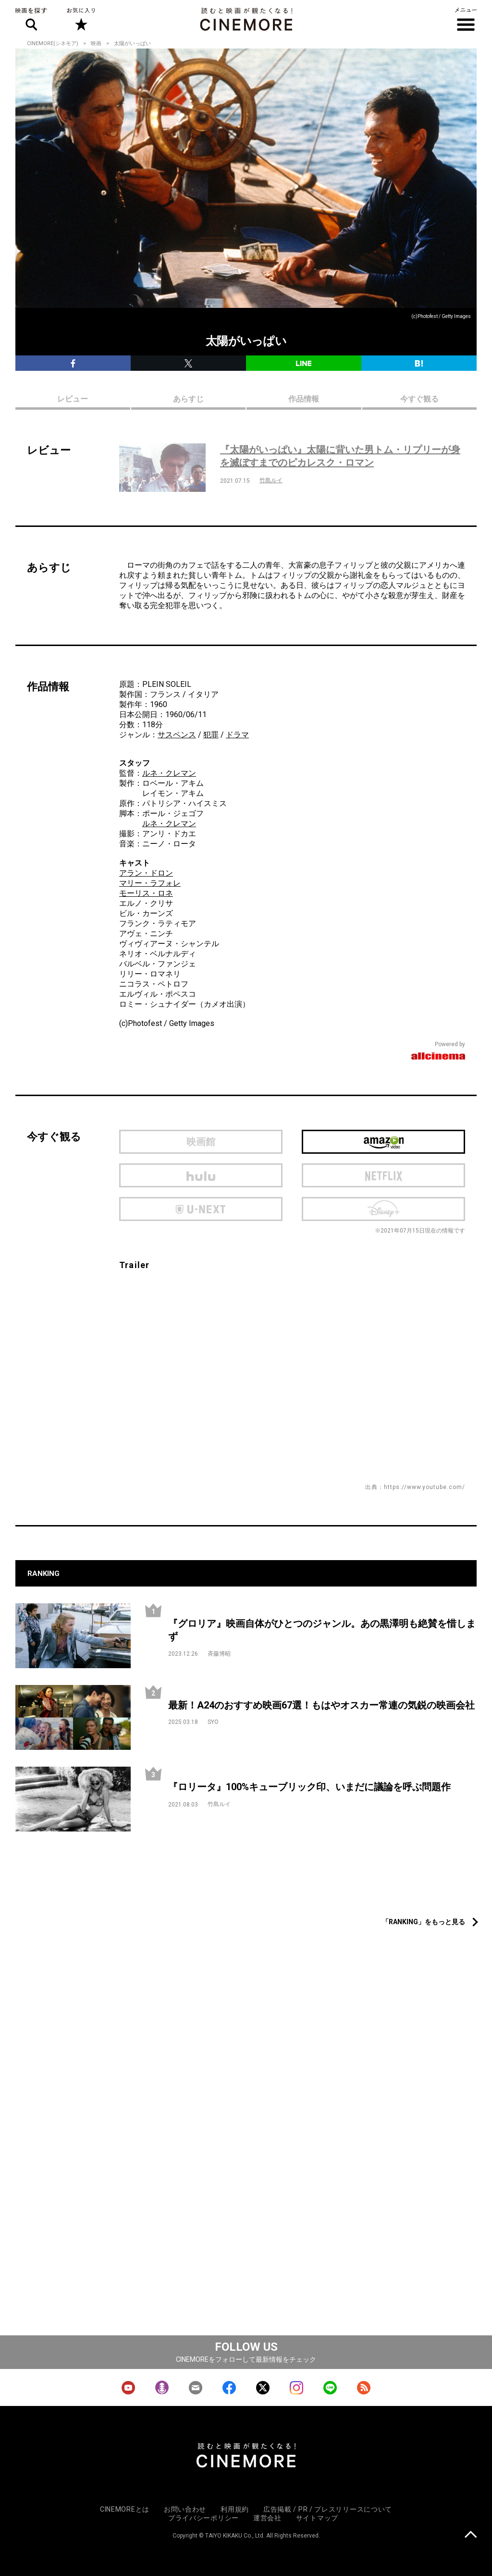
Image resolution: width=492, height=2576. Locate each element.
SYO (213, 1722)
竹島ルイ (271, 480)
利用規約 (235, 2509)
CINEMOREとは (124, 2509)
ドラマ (237, 734)
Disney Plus (383, 1209)
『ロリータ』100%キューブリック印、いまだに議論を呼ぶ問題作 (309, 1787)
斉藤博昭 (219, 1653)
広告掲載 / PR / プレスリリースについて (327, 2509)
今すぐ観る (419, 398)
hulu (201, 1175)
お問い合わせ (185, 2509)
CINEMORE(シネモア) (52, 43)
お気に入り (80, 19)
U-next (201, 1209)
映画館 (200, 1142)
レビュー (72, 398)
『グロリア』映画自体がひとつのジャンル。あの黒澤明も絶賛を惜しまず (322, 1630)
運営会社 (267, 2518)
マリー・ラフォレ (150, 883)
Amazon (383, 1142)
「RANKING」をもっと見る (423, 1922)
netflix (383, 1175)
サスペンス (177, 734)
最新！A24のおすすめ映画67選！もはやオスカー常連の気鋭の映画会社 (321, 1705)
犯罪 (211, 734)
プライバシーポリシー (203, 2518)
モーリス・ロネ (146, 893)
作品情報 (303, 398)
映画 (96, 43)
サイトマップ (317, 2518)
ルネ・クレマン (169, 773)
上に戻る (470, 2535)
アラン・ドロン (146, 873)
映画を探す (31, 19)
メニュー (466, 19)
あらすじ (188, 398)
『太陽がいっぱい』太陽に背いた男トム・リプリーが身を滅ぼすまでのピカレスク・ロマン (340, 456)
